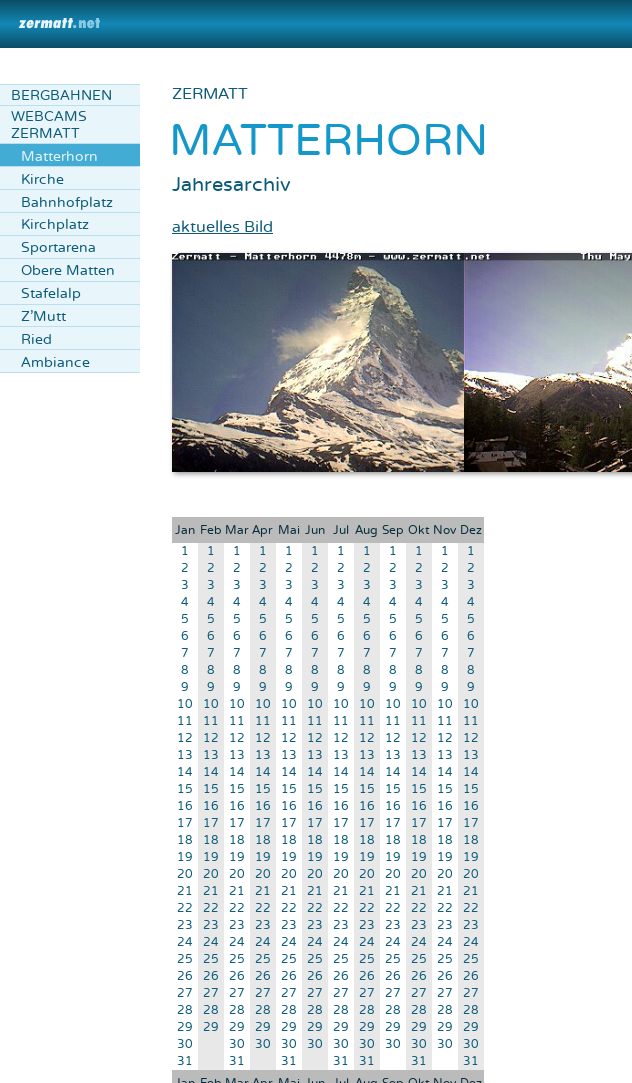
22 (185, 908)
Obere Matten (68, 270)
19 (185, 857)
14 (185, 772)
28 (185, 1010)
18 (185, 840)
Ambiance (55, 362)
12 (185, 738)
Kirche (42, 179)
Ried (36, 339)
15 (185, 789)
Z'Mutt (43, 316)
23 (185, 925)
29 (185, 1027)
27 (185, 993)
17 (185, 823)
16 (185, 806)
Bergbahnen (61, 95)
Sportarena (58, 247)
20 (185, 874)
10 (185, 704)
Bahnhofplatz (67, 202)
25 (185, 959)
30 (185, 1044)
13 (185, 755)
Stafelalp (51, 293)
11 (185, 721)
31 (185, 1061)
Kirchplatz (55, 224)
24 (185, 942)
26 (185, 976)
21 (185, 891)
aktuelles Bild (222, 227)
